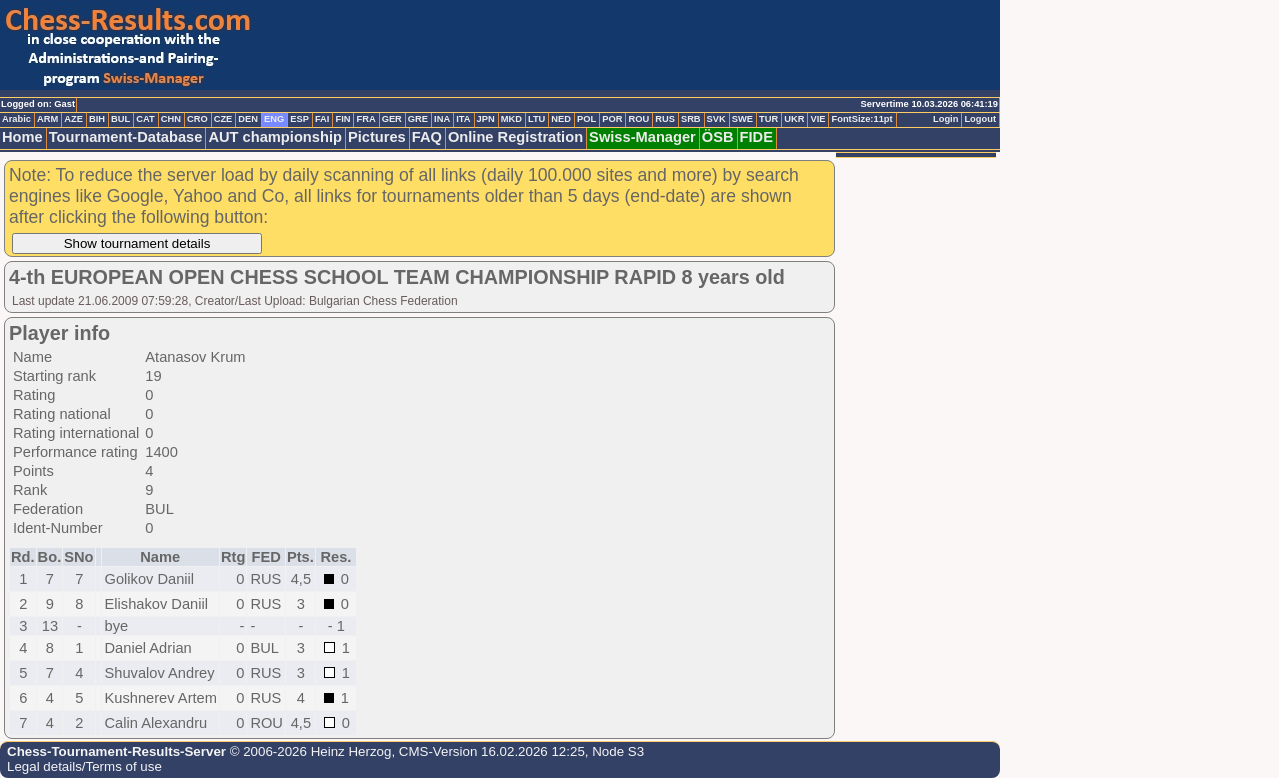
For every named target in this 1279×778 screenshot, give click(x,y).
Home (22, 137)
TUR (768, 119)
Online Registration (515, 137)
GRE (418, 119)
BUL (120, 119)
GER (392, 119)
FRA (365, 119)
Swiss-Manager (642, 137)
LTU (536, 119)
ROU (638, 119)
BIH (97, 119)
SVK (716, 119)
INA (442, 119)
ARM (47, 119)
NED (561, 119)
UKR (794, 119)
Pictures (377, 137)
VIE (817, 119)
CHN (171, 119)
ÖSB (718, 137)
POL (586, 119)
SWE (742, 119)
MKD (511, 119)
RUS (665, 119)
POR (612, 119)
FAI (322, 119)
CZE (223, 119)
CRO (197, 119)
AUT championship (275, 137)
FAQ (427, 137)
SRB (691, 119)
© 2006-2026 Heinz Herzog (308, 751)
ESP (299, 119)
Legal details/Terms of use (84, 766)
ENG (274, 119)
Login (945, 119)
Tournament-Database (126, 137)
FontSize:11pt (861, 119)
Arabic (16, 119)
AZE (73, 119)
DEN (248, 119)
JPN (486, 119)
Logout (980, 119)
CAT (145, 119)
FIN (342, 119)
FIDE (756, 137)
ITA (463, 119)
